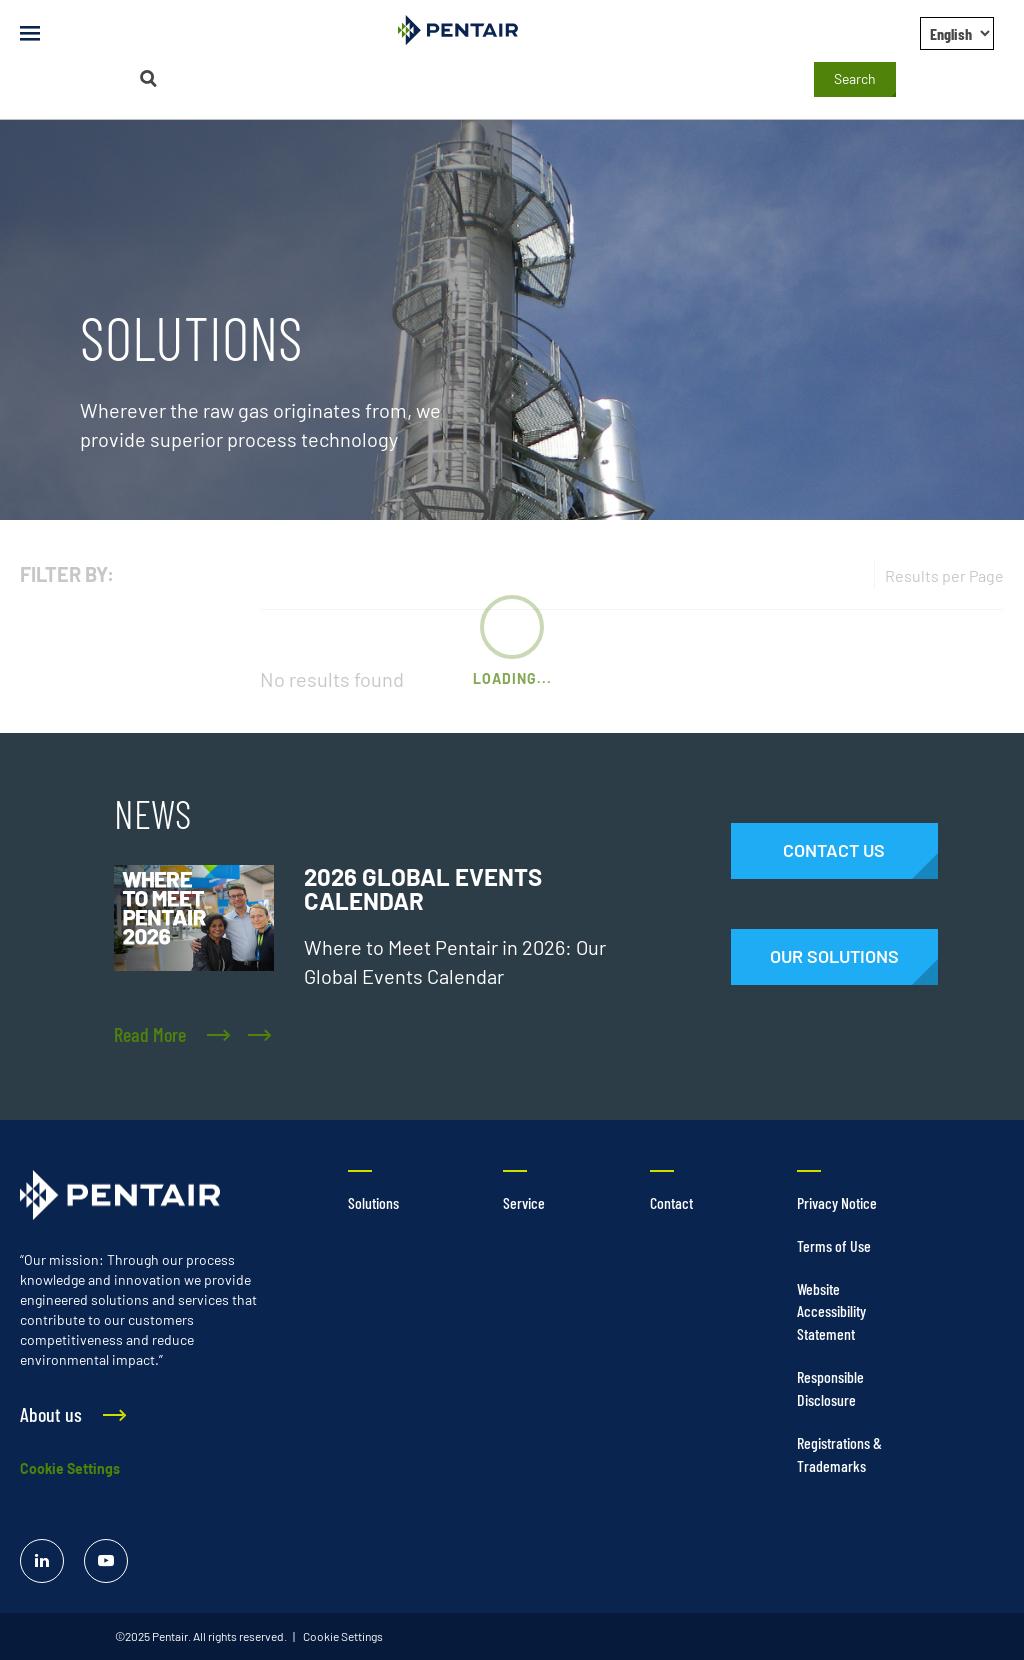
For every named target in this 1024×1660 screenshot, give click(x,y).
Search (855, 78)
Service (524, 1202)
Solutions (373, 1202)
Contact (671, 1202)
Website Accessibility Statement (831, 1311)
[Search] (148, 78)
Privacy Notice (837, 1202)
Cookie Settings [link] (342, 1636)
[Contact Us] (834, 851)
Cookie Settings (70, 1468)
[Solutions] (834, 957)
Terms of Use (834, 1245)
